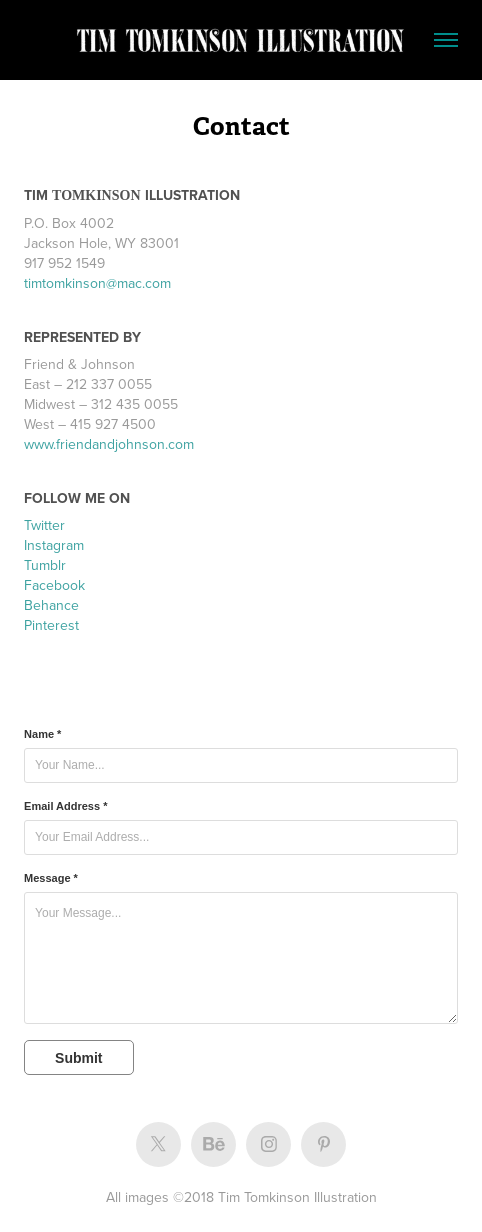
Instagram (54, 545)
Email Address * (65, 806)
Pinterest (51, 625)
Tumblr (45, 565)
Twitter (44, 525)
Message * (51, 878)
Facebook (54, 585)
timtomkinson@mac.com (97, 283)
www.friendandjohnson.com (109, 444)
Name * (42, 734)
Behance (51, 605)
